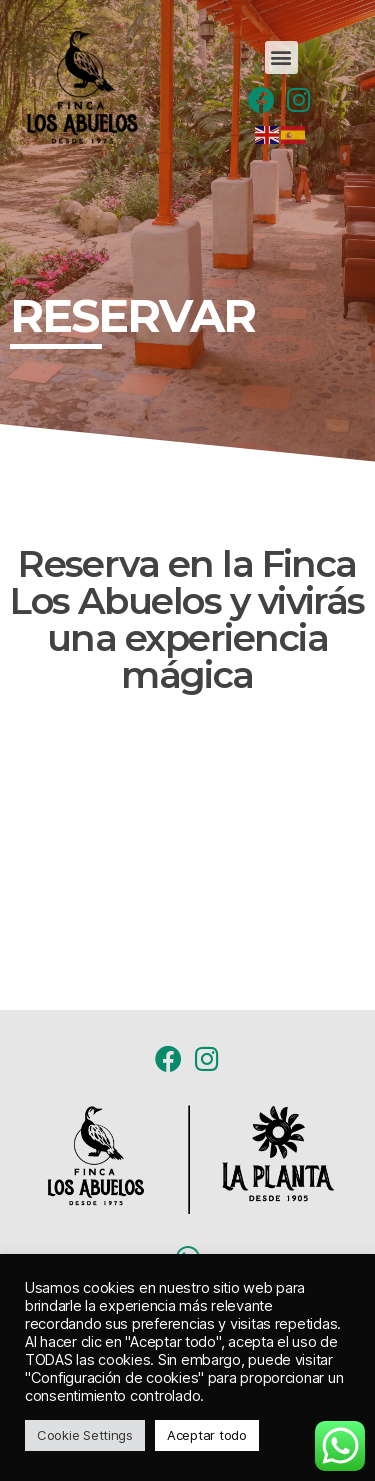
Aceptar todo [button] (207, 1435)
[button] (281, 57)
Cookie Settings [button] (85, 1435)
